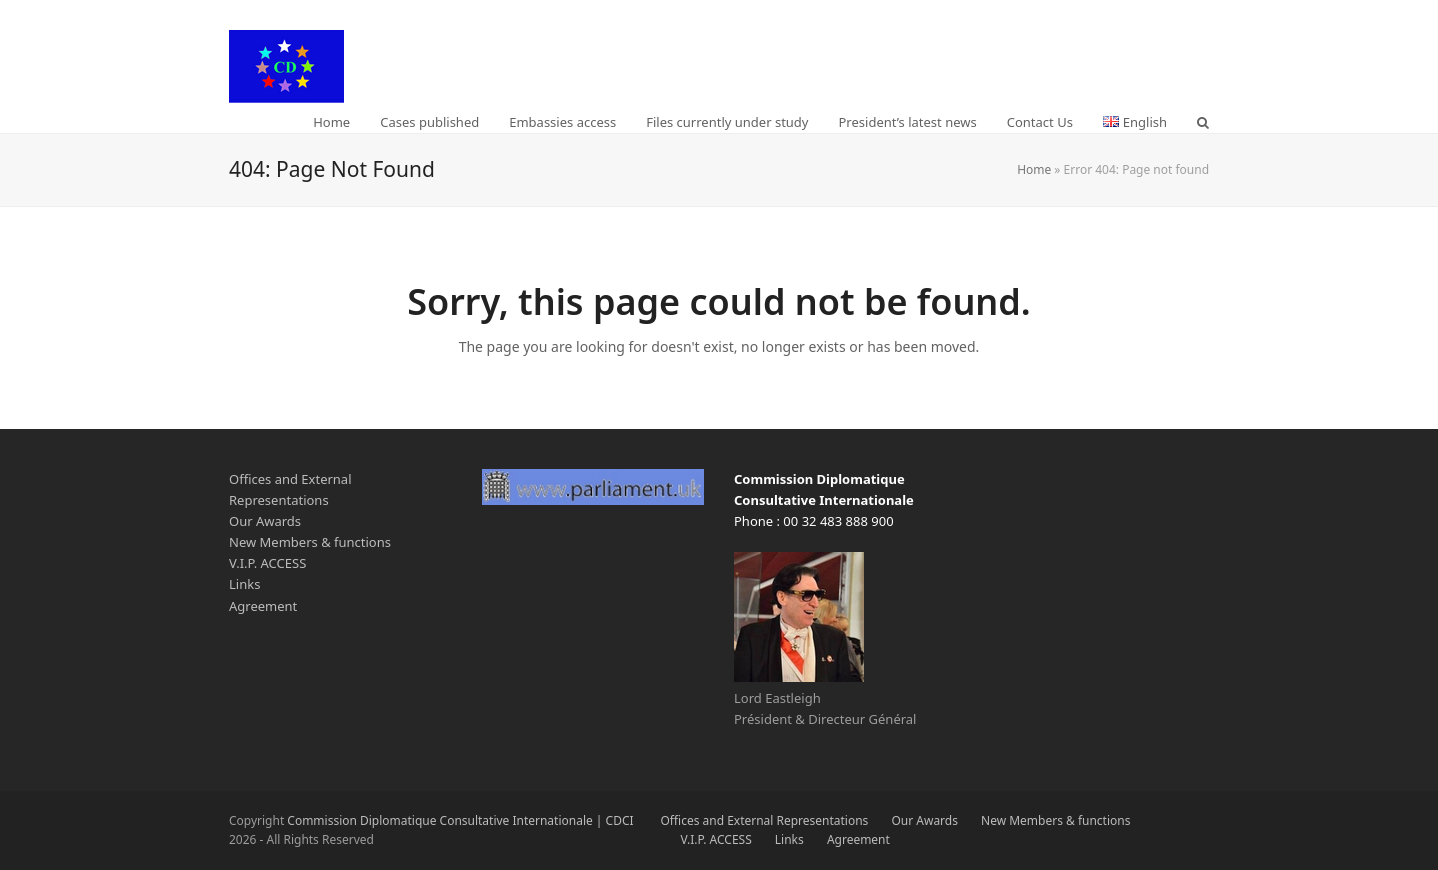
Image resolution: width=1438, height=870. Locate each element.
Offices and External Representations (764, 820)
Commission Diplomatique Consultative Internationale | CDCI (460, 820)
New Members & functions (310, 542)
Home (1034, 169)
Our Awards (265, 521)
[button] (1203, 122)
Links (244, 584)
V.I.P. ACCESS (267, 563)
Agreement (263, 606)
